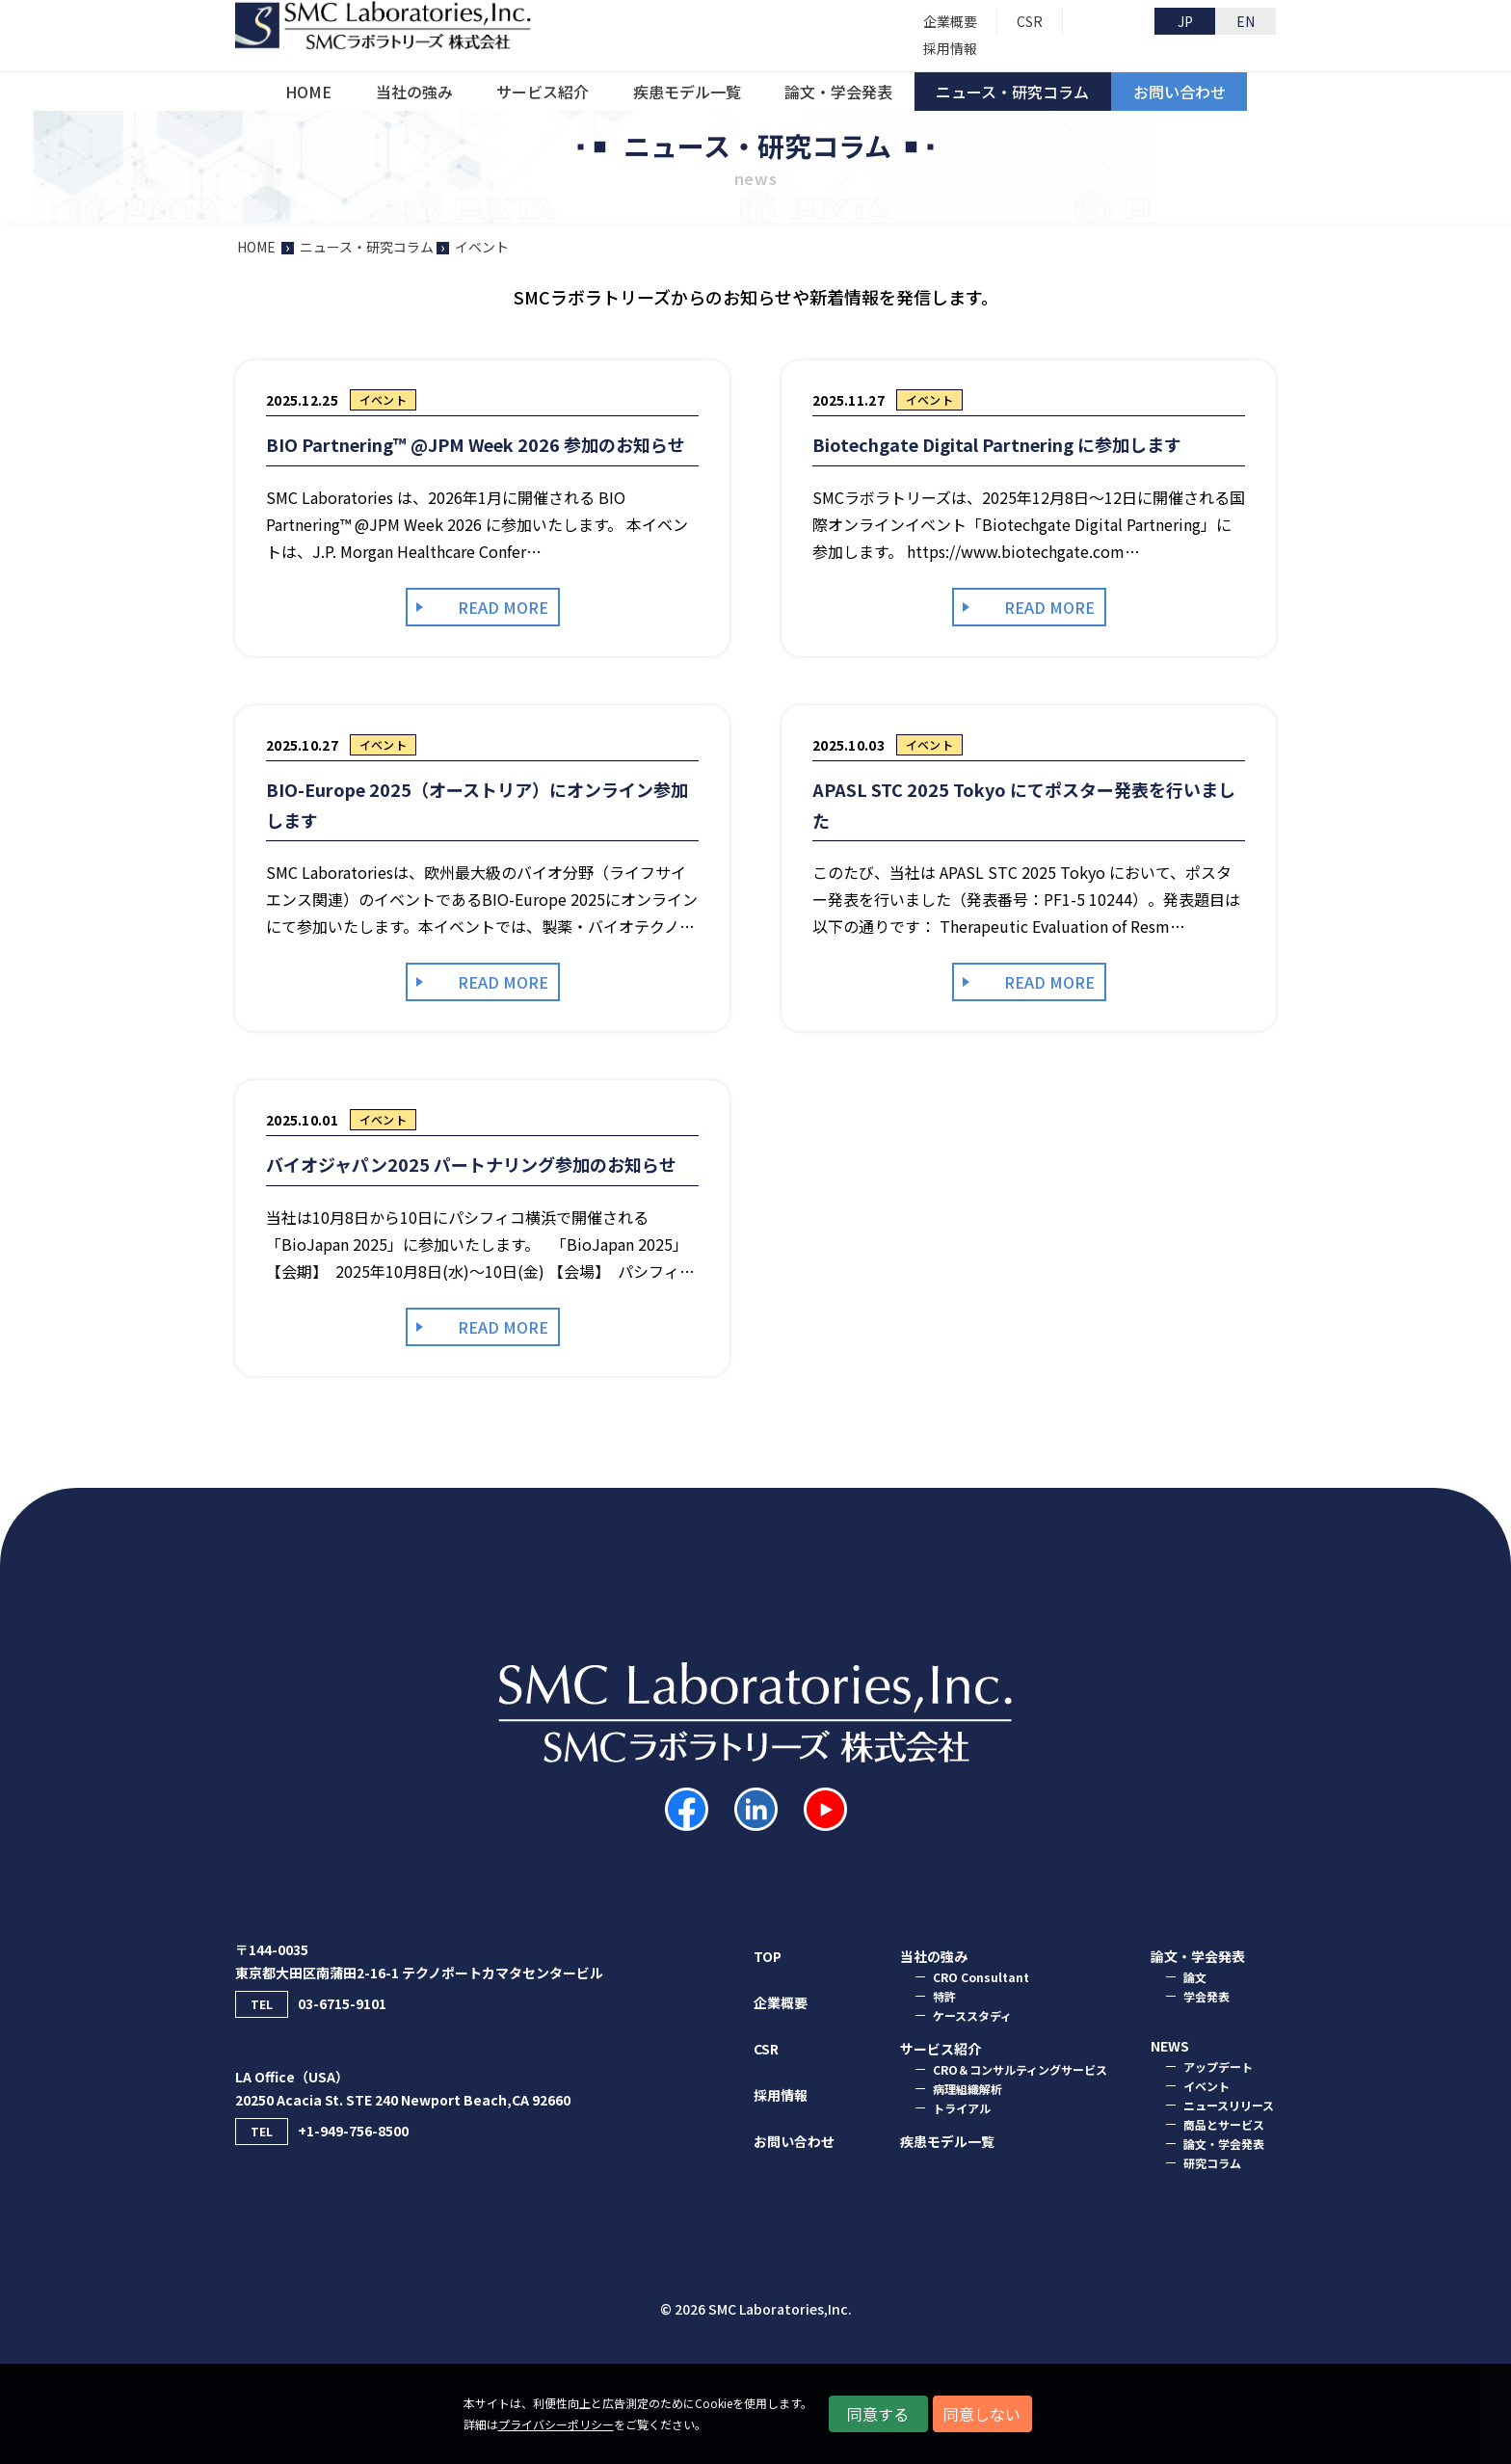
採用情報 (781, 2095)
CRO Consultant (981, 1977)
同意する (878, 2413)
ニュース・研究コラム (367, 246)
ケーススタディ (972, 2015)
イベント (1206, 2086)
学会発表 (1206, 1996)
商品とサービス (1223, 2124)
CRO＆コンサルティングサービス (1020, 2069)
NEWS (1170, 2045)
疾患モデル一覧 (947, 2141)
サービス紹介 (940, 2048)
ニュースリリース (1228, 2105)
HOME (256, 246)
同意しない (982, 2413)
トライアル (962, 2108)
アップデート (1218, 2066)
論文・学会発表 (1223, 2143)
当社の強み (934, 1956)
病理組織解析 (967, 2088)
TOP (768, 1956)
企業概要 (781, 2002)
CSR (766, 2048)
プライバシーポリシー (556, 2424)
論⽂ (1194, 1977)
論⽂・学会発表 (1198, 1956)
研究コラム (1212, 2163)
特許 (944, 1996)
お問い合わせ (794, 2141)
